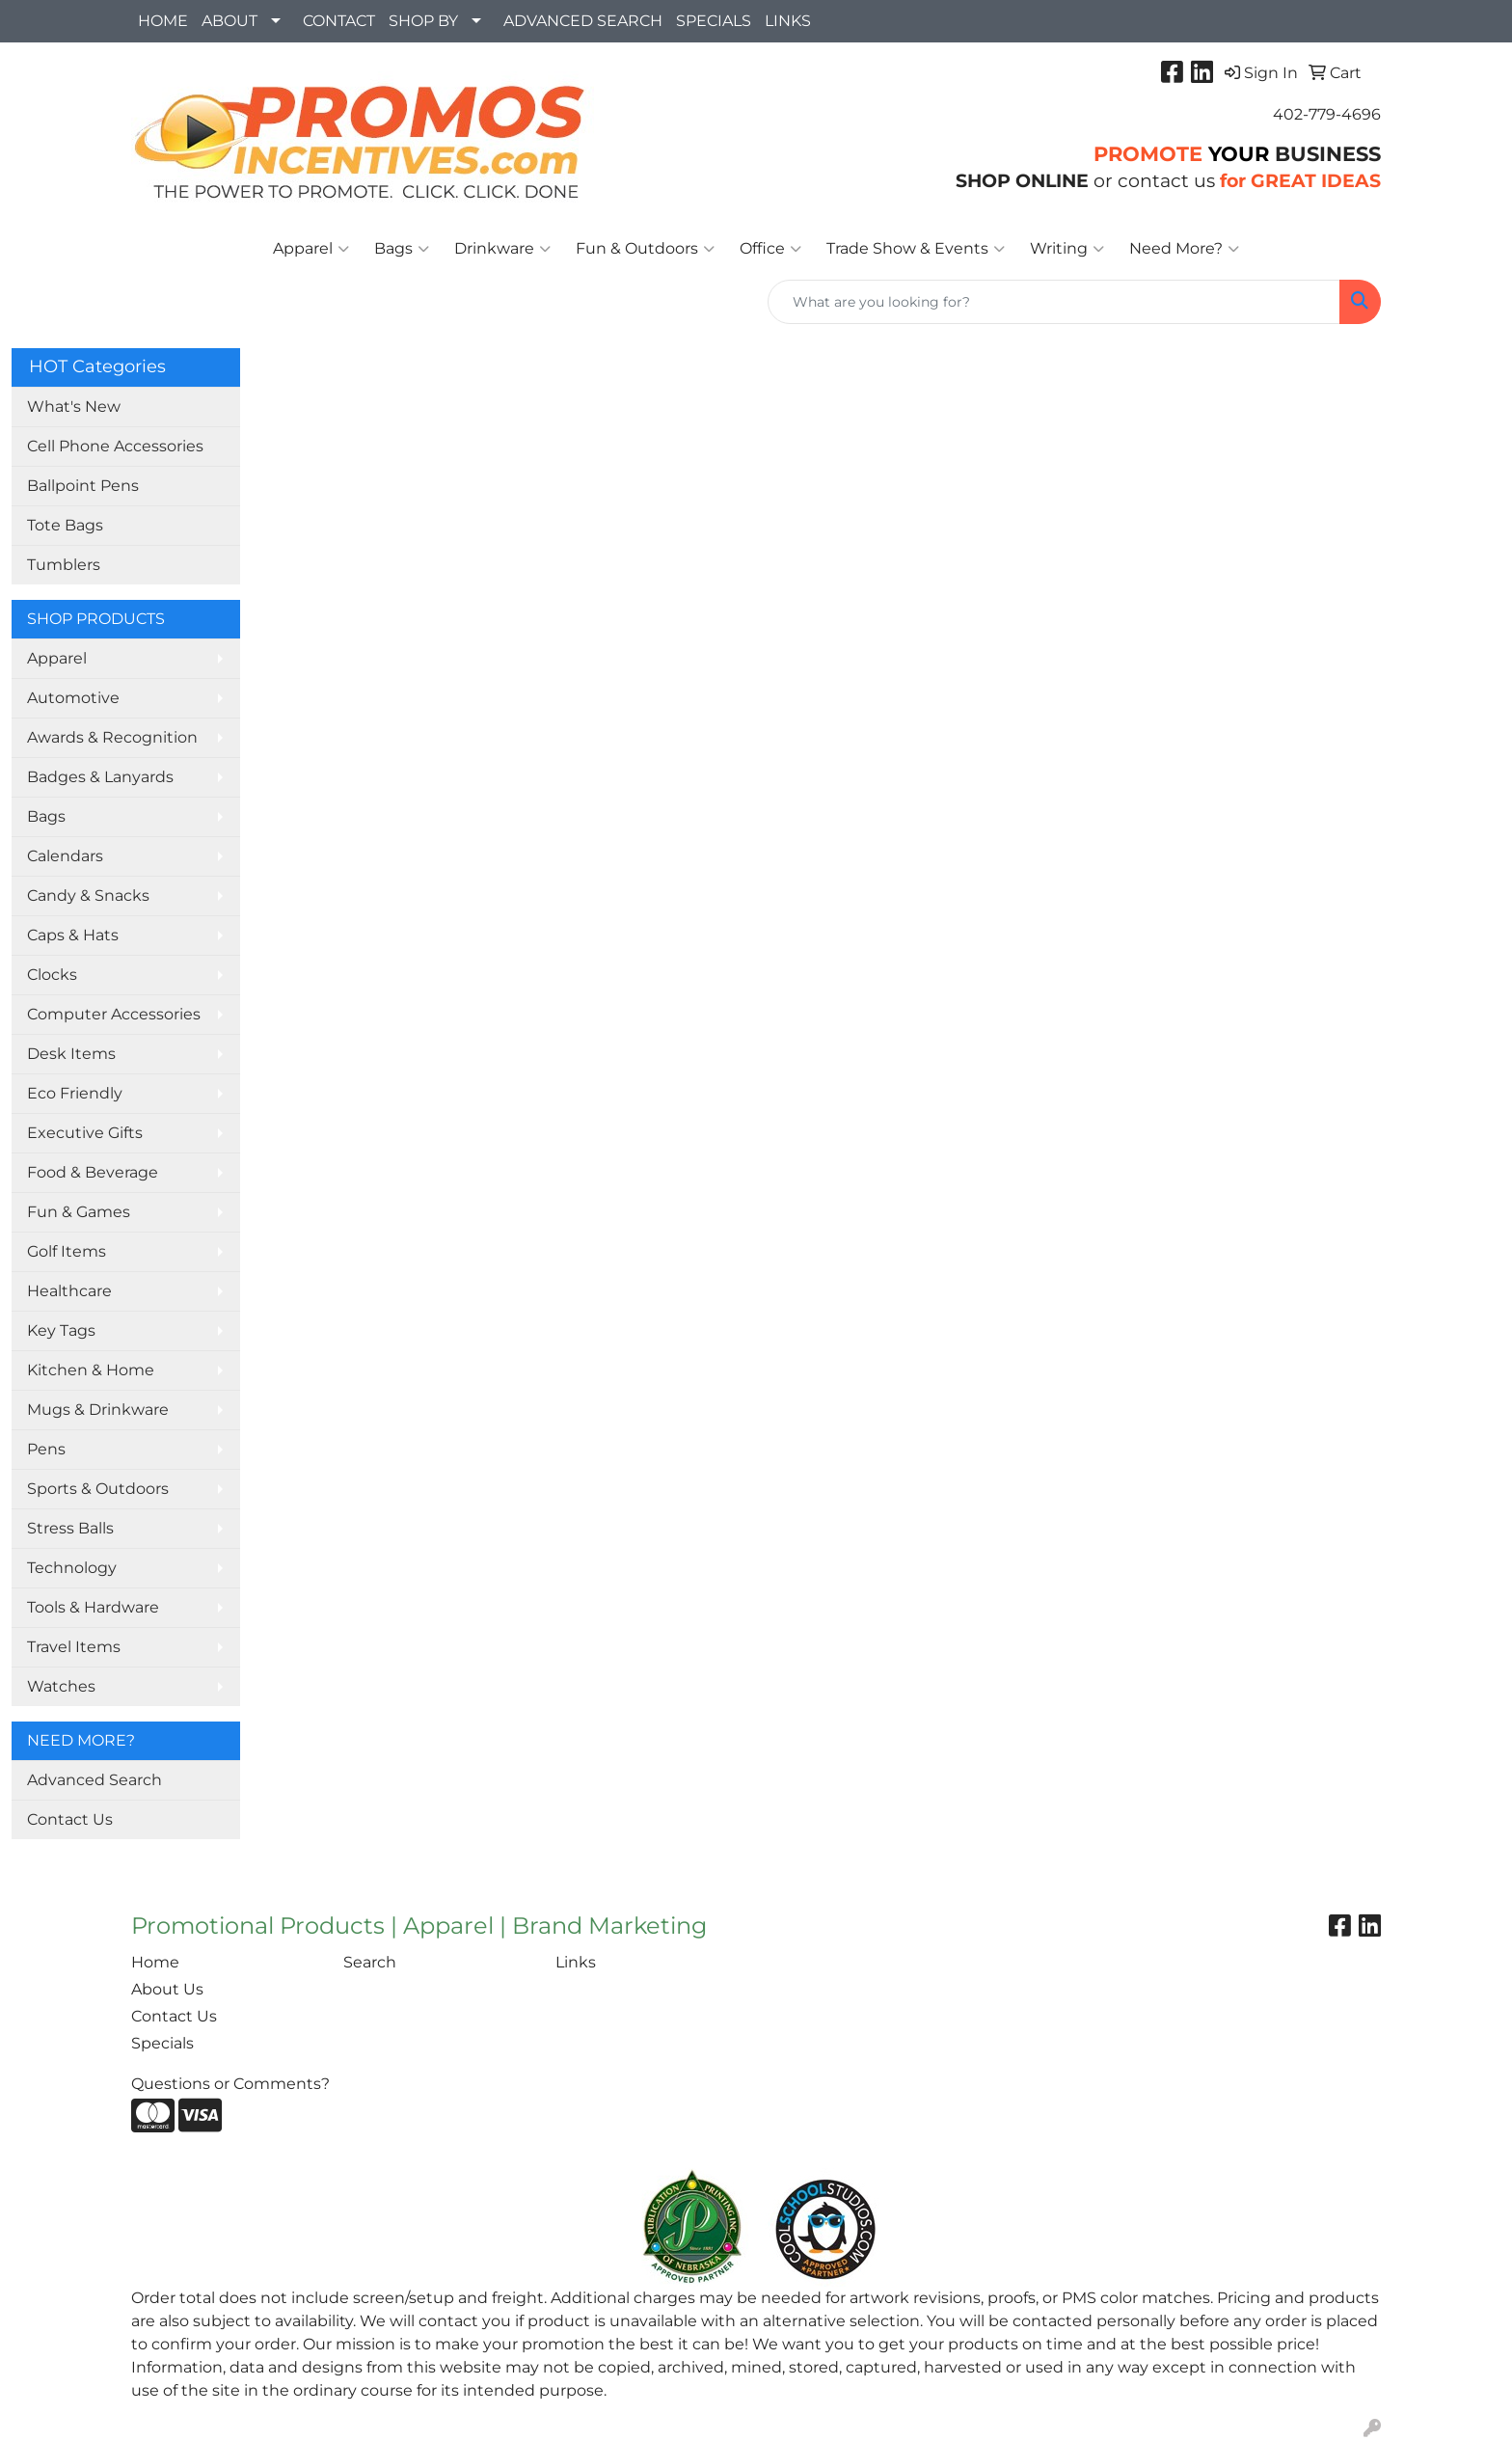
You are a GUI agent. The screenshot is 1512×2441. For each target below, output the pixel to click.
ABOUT (229, 21)
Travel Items (74, 1647)
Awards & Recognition (112, 737)
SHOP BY (423, 21)
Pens (46, 1449)
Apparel (311, 248)
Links (575, 1962)
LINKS (788, 21)
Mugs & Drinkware (98, 1409)
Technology (72, 1568)
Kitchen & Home (90, 1370)
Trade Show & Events (915, 248)
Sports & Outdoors (98, 1488)
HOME (163, 21)
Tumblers (63, 565)
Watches (61, 1686)
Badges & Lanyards (100, 777)
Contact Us (70, 1819)
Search (369, 1962)
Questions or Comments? (230, 2084)
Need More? (1184, 248)
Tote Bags (65, 525)
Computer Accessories (114, 1014)
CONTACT (339, 21)
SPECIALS (713, 21)
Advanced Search (94, 1780)
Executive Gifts (85, 1133)
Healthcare (69, 1291)
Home (155, 1962)
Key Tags (61, 1330)
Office (770, 248)
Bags (401, 248)
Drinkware (502, 248)
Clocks (52, 974)
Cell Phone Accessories (115, 446)
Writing (1067, 248)
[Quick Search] (1054, 302)
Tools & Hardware (93, 1607)
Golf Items (66, 1251)
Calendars (65, 856)
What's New (74, 406)
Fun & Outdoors (645, 248)
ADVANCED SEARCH (582, 21)
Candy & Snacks (88, 895)
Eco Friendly (74, 1093)
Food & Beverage (92, 1172)
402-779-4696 (1327, 114)
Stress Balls (70, 1528)
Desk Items (71, 1053)
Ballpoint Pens (83, 485)
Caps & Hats (73, 935)
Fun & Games (78, 1212)
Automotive (73, 698)
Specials (162, 2043)
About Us (167, 1989)
